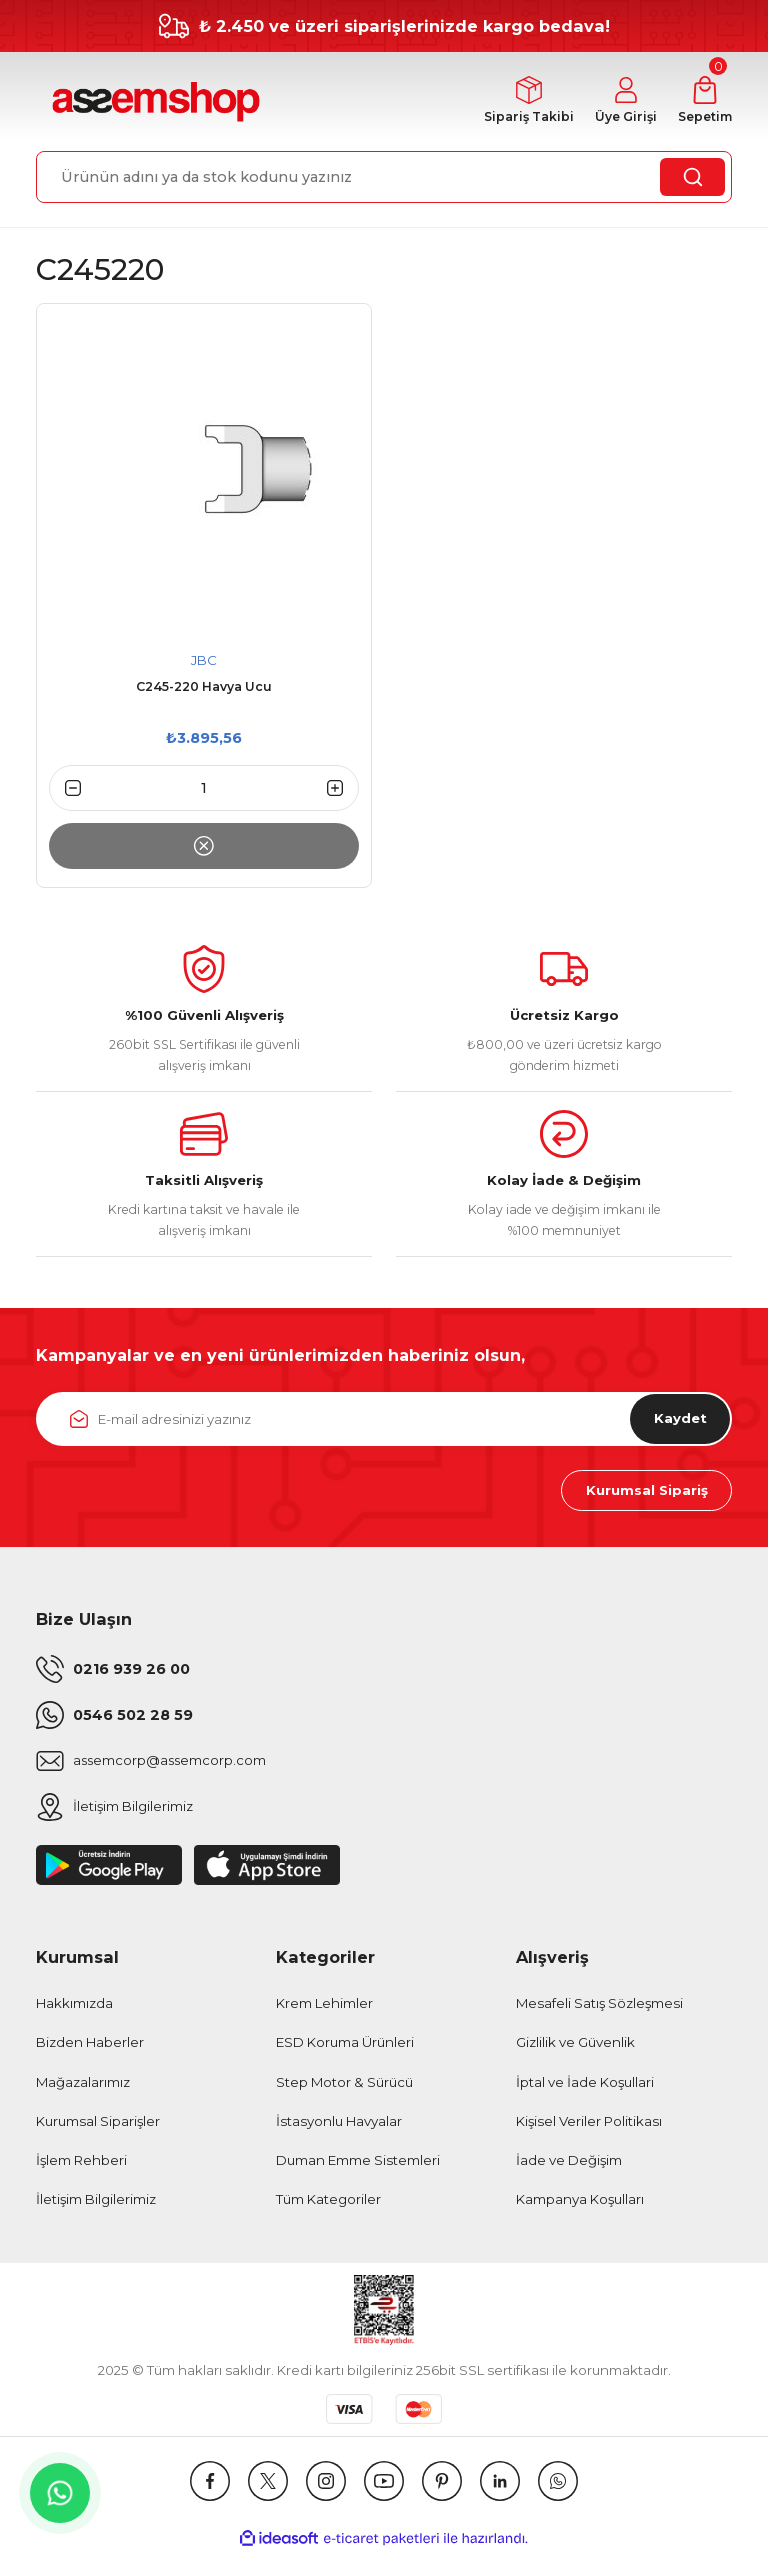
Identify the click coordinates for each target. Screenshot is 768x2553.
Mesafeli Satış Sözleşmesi (599, 2004)
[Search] (384, 177)
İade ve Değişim (569, 2161)
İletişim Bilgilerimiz (96, 2200)
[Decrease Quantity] (65, 788)
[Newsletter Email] (384, 1419)
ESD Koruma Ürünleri (345, 2043)
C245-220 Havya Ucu (204, 687)
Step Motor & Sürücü (344, 2082)
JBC (204, 660)
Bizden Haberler (90, 2043)
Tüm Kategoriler (328, 2200)
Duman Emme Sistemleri (358, 2161)
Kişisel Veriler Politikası (589, 2122)
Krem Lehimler (324, 2004)
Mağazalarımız (83, 2082)
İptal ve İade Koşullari (585, 2082)
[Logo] (153, 102)
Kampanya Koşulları (580, 2200)
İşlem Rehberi (81, 2161)
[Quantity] (204, 788)
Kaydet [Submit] (679, 1419)
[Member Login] (623, 101)
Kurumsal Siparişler (98, 2122)
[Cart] (704, 101)
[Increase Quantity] (343, 788)
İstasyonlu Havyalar (339, 2122)
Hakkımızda (74, 2004)
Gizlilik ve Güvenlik (575, 2043)
